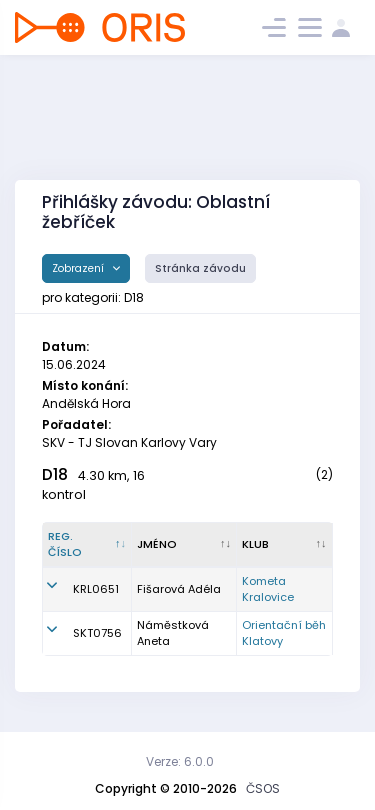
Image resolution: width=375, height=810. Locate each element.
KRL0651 (96, 589)
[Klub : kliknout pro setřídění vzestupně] (285, 545)
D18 (55, 474)
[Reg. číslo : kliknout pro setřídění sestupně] (87, 545)
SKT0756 (97, 633)
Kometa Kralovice (268, 589)
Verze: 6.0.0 (180, 761)
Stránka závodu (200, 268)
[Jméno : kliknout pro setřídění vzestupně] (184, 545)
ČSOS (263, 788)
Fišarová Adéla (179, 589)
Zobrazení (79, 268)
